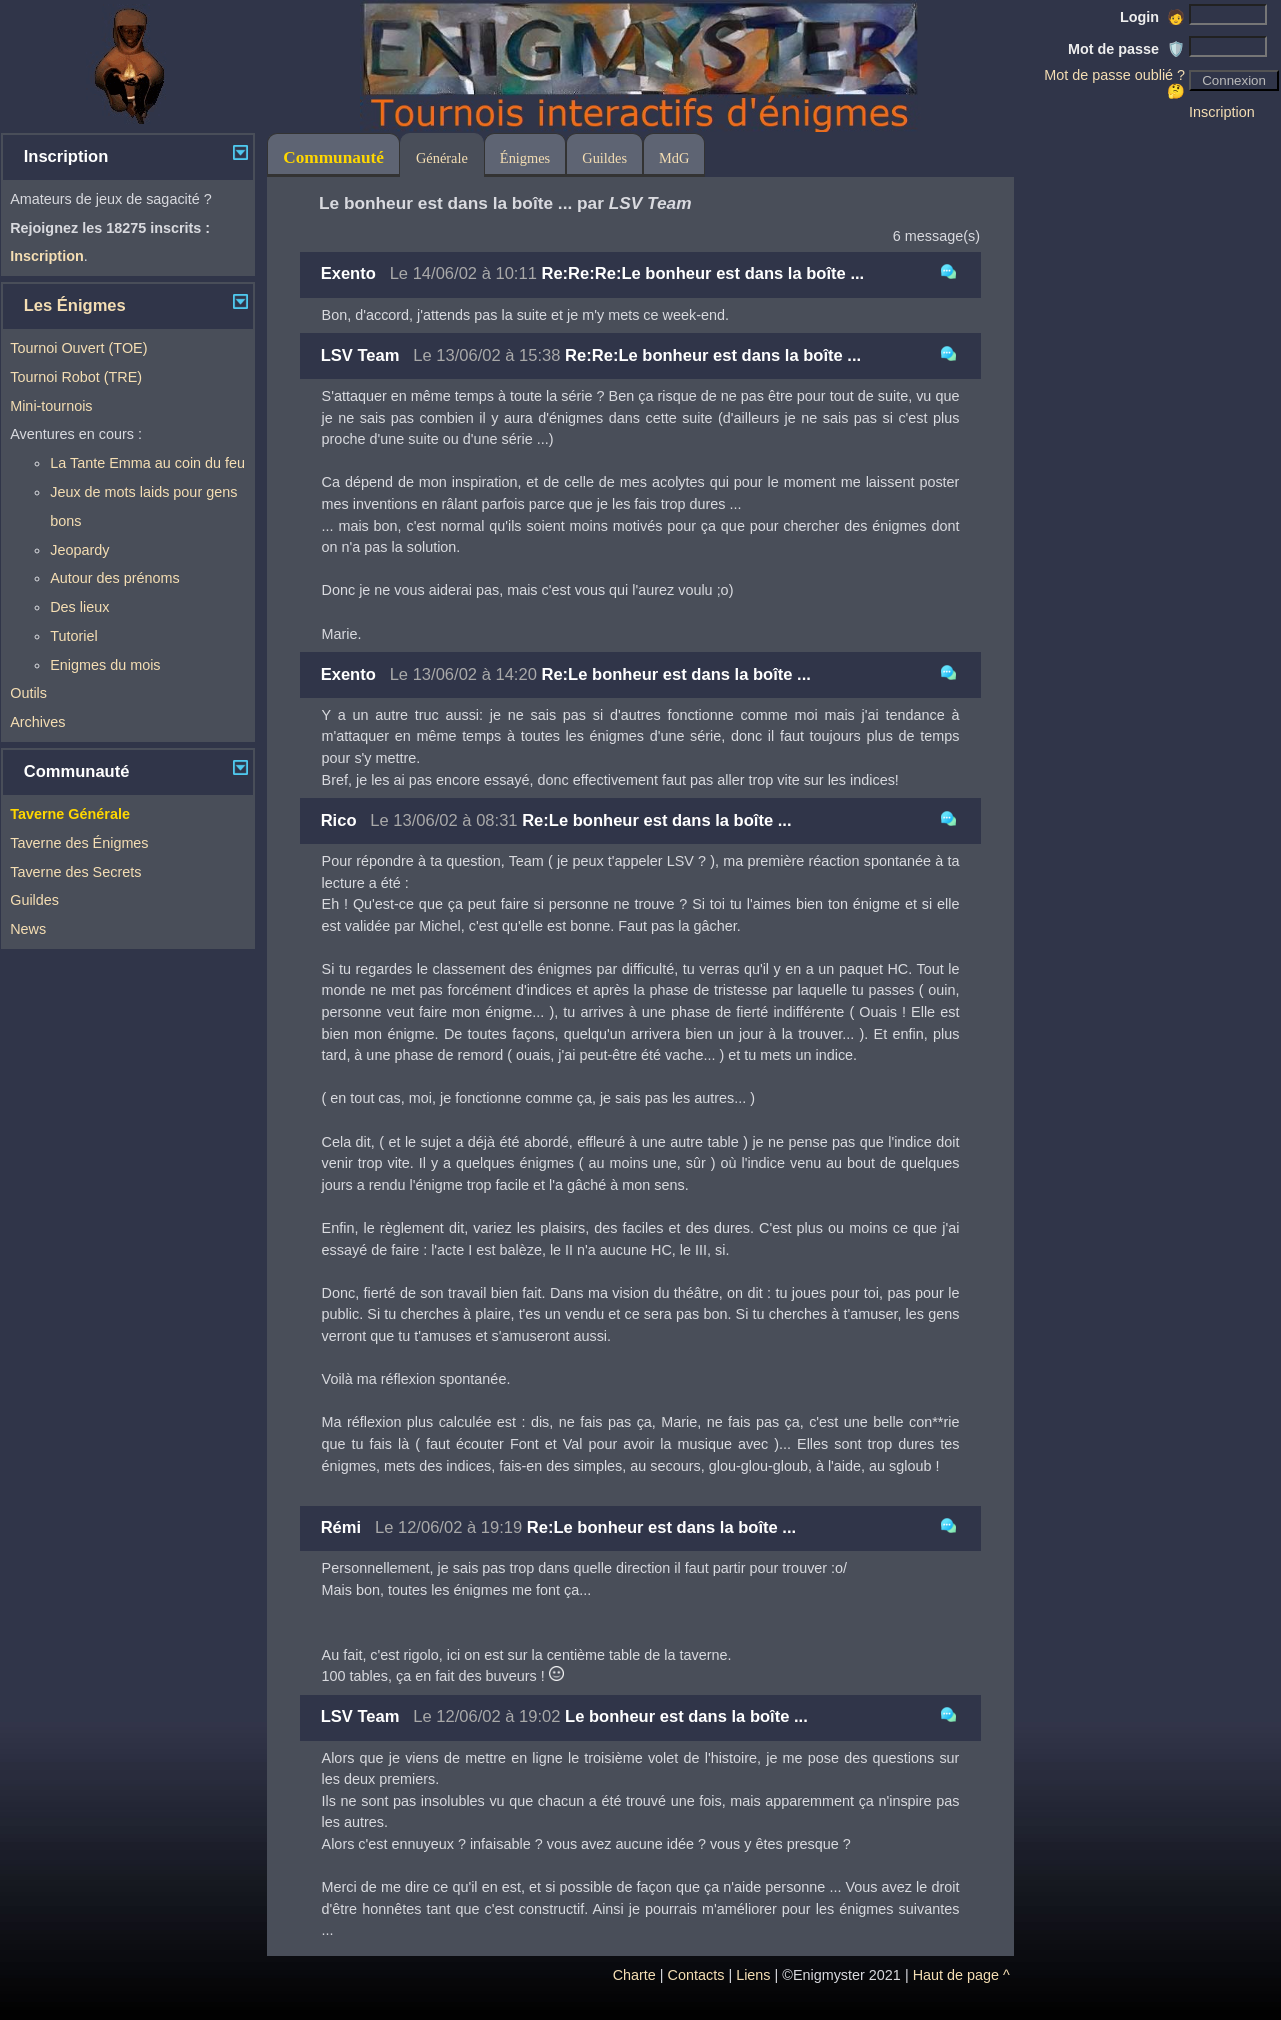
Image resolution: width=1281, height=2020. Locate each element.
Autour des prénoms (115, 578)
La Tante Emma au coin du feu (147, 463)
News (28, 929)
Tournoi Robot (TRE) (76, 377)
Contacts (696, 1975)
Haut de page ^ (961, 1975)
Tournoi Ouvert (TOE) (78, 348)
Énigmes (525, 158)
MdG (674, 158)
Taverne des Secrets (75, 872)
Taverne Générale (70, 814)
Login (1152, 17)
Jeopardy (79, 550)
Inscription (1222, 112)
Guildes (34, 900)
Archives (37, 722)
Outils (28, 693)
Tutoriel (73, 636)
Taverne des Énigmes (79, 843)
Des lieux (79, 607)
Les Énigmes (75, 305)
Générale (442, 158)
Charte (634, 1975)
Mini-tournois (51, 406)
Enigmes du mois (105, 665)
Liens (753, 1975)
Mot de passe (1126, 49)
